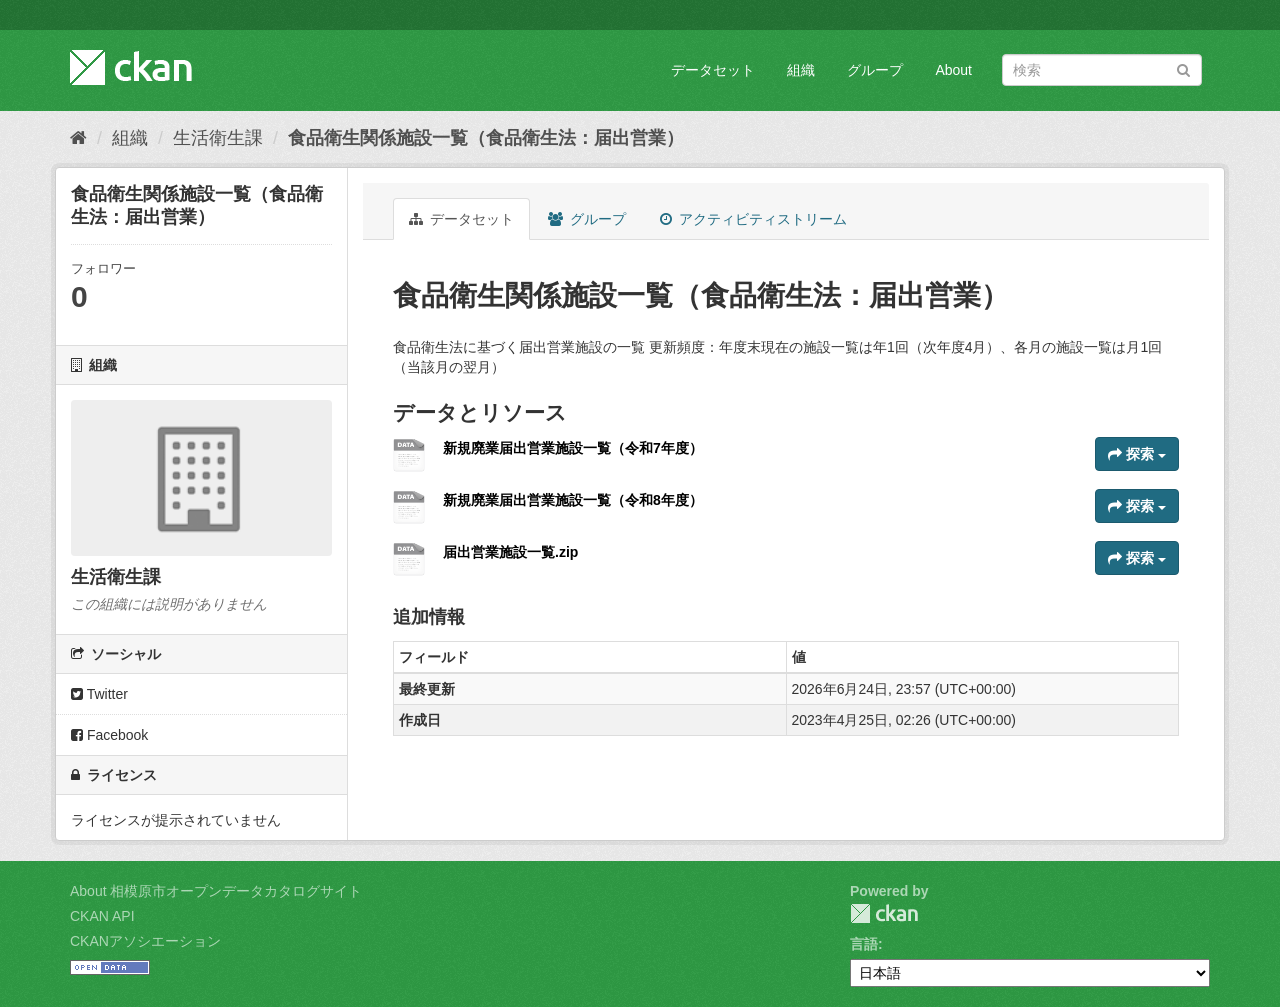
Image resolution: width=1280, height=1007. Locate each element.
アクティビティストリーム (753, 219)
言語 (864, 944)
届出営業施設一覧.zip (510, 552)
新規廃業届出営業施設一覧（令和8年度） (573, 500)
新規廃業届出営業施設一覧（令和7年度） (573, 448)
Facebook (109, 735)
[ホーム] (78, 138)
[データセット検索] (1102, 70)
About (953, 70)
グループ (875, 70)
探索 (1137, 454)
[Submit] (1183, 68)
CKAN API (102, 916)
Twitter (99, 694)
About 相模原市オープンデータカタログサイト (216, 891)
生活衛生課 (218, 138)
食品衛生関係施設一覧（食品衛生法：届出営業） (486, 138)
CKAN (884, 913)
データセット (713, 70)
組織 (801, 70)
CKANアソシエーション (145, 941)
